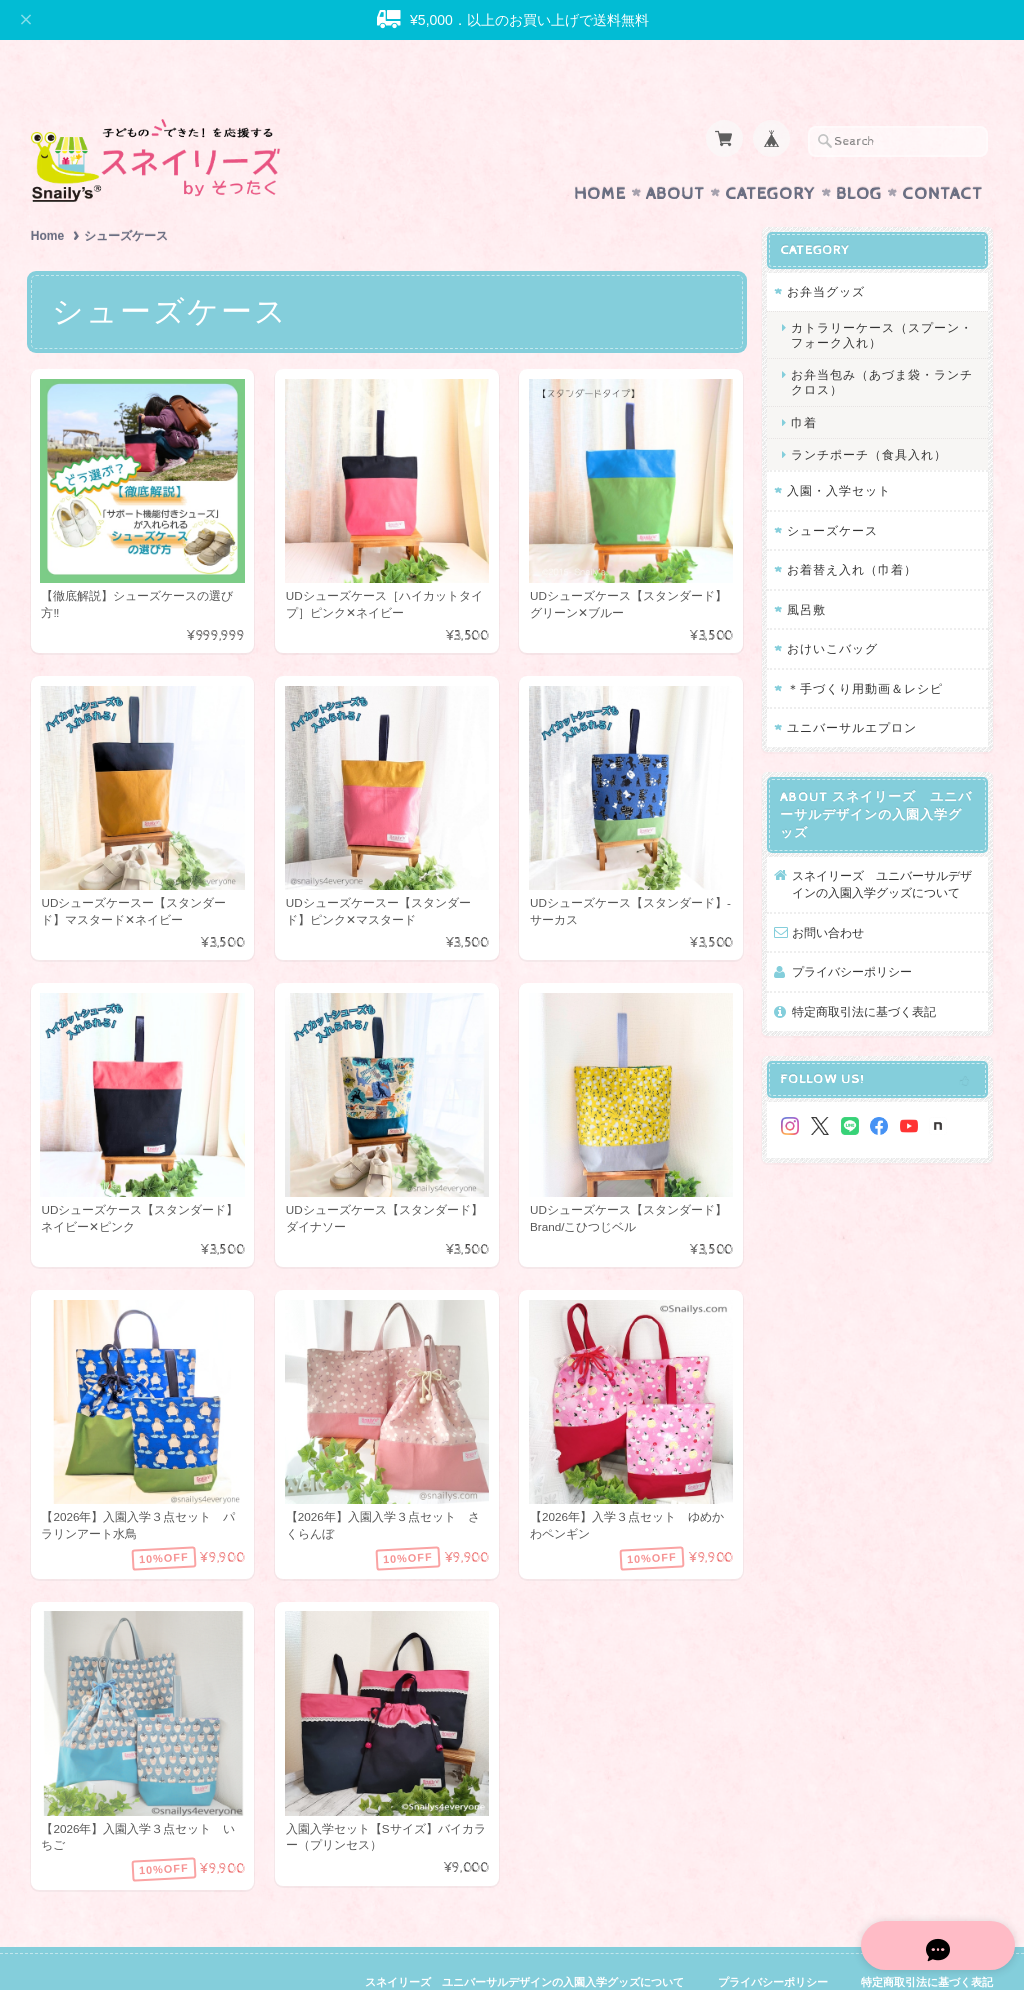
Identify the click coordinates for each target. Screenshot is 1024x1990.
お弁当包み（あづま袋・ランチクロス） (882, 343)
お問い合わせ (828, 893)
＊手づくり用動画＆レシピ (865, 649)
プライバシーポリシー (852, 932)
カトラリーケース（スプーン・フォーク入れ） (882, 296)
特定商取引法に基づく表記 (864, 972)
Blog (859, 155)
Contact (942, 155)
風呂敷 (806, 570)
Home (600, 155)
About (675, 155)
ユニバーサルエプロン (852, 688)
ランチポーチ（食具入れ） (869, 415)
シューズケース (832, 491)
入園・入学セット (839, 451)
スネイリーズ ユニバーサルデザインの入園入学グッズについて (882, 845)
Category (770, 155)
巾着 (804, 383)
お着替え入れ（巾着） (852, 530)
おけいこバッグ (832, 609)
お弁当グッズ (826, 252)
